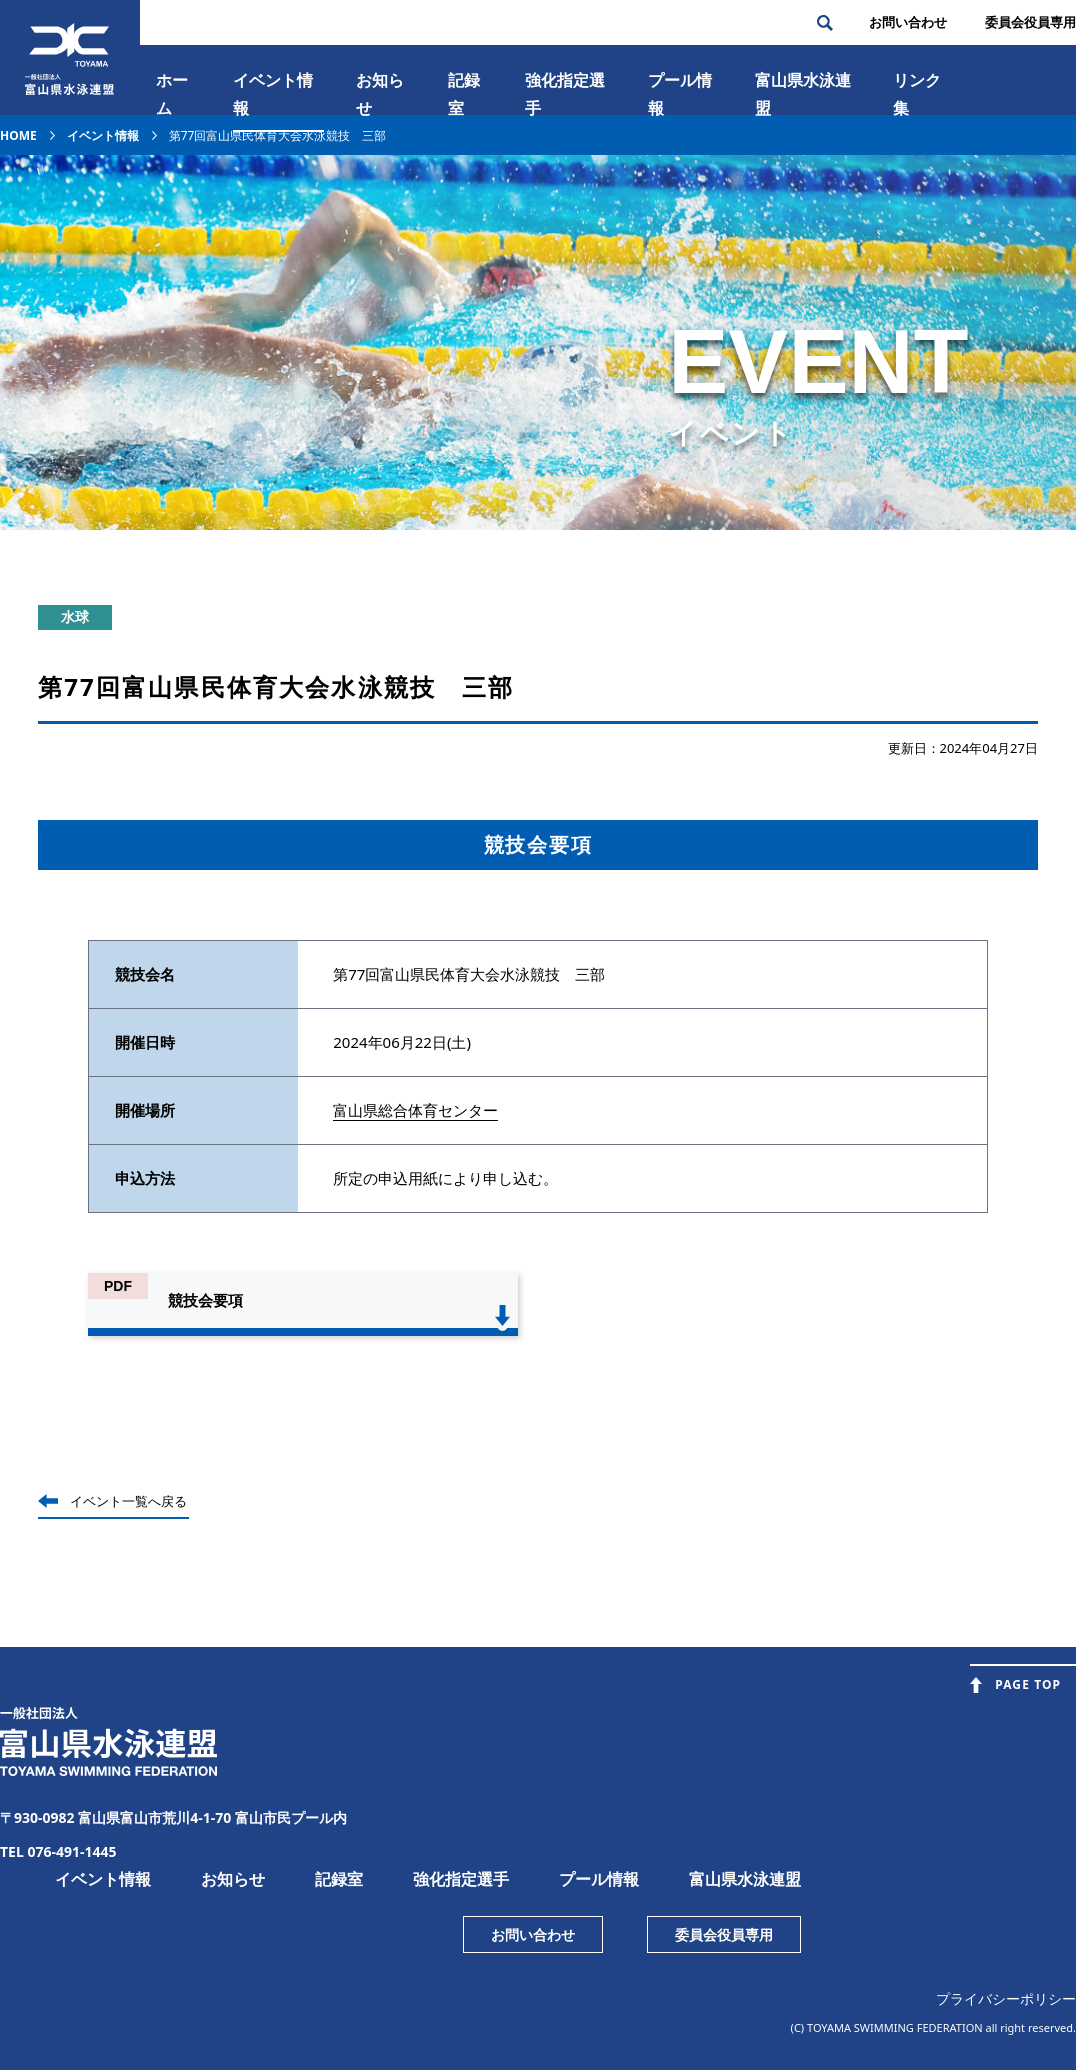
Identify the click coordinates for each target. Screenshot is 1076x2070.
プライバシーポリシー (1006, 1998)
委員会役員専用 (724, 1934)
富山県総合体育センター (415, 1110)
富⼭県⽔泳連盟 (803, 94)
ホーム (172, 94)
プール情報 (680, 94)
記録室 (464, 94)
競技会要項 (205, 1300)
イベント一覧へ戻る (128, 1501)
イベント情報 (273, 94)
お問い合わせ (908, 22)
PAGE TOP (1028, 1684)
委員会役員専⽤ (1030, 22)
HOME (18, 135)
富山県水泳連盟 (745, 1879)
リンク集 (917, 94)
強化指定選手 (565, 94)
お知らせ (380, 94)
